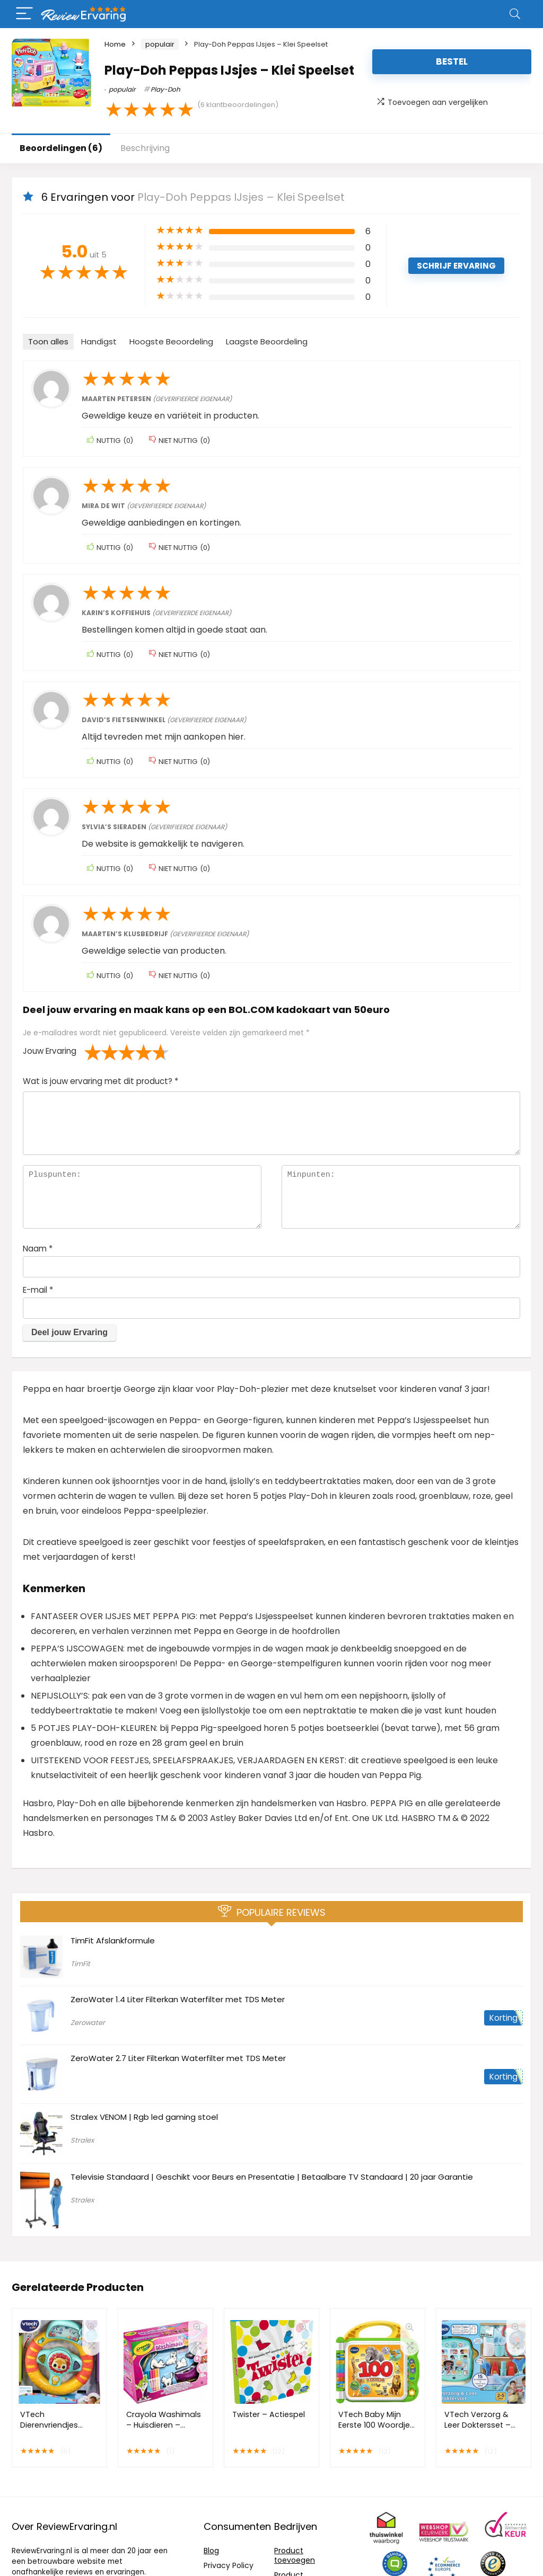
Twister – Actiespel (268, 2414)
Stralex (82, 2140)
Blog (211, 2550)
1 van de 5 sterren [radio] (92, 1052)
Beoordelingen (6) (61, 148)
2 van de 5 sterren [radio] (101, 1052)
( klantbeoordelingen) (237, 105)
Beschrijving (145, 148)
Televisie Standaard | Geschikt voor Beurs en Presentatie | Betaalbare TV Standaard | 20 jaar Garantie (272, 2176)
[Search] (515, 14)
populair (159, 44)
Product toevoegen (294, 2555)
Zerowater (88, 2022)
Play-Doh (165, 89)
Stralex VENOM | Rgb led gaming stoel (144, 2116)
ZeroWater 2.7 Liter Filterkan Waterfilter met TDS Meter (178, 2058)
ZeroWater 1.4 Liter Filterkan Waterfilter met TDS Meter (178, 1999)
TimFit (80, 1963)
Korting (503, 2017)
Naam (37, 1248)
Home (115, 44)
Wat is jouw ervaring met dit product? (100, 1081)
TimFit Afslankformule (113, 1940)
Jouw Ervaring (49, 1050)
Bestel (452, 61)
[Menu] (24, 14)
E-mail (38, 1289)
